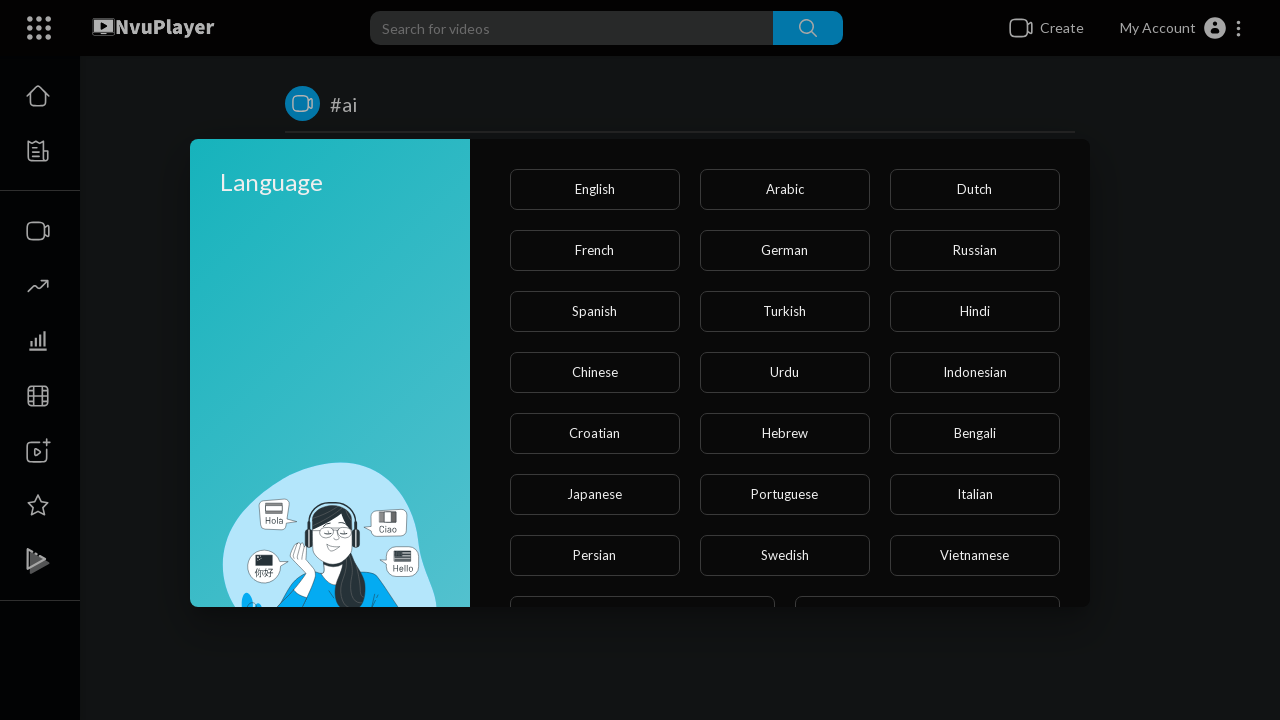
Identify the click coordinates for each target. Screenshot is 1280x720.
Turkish (784, 311)
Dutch (974, 189)
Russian (975, 250)
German (784, 250)
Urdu (784, 372)
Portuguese (784, 494)
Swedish (785, 555)
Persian (594, 555)
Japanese (594, 494)
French (594, 250)
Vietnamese (974, 555)
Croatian (594, 433)
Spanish (594, 311)
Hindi (975, 311)
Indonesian (975, 372)
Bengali (975, 433)
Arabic (785, 189)
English (595, 189)
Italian (975, 494)
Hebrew (785, 433)
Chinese (595, 372)
